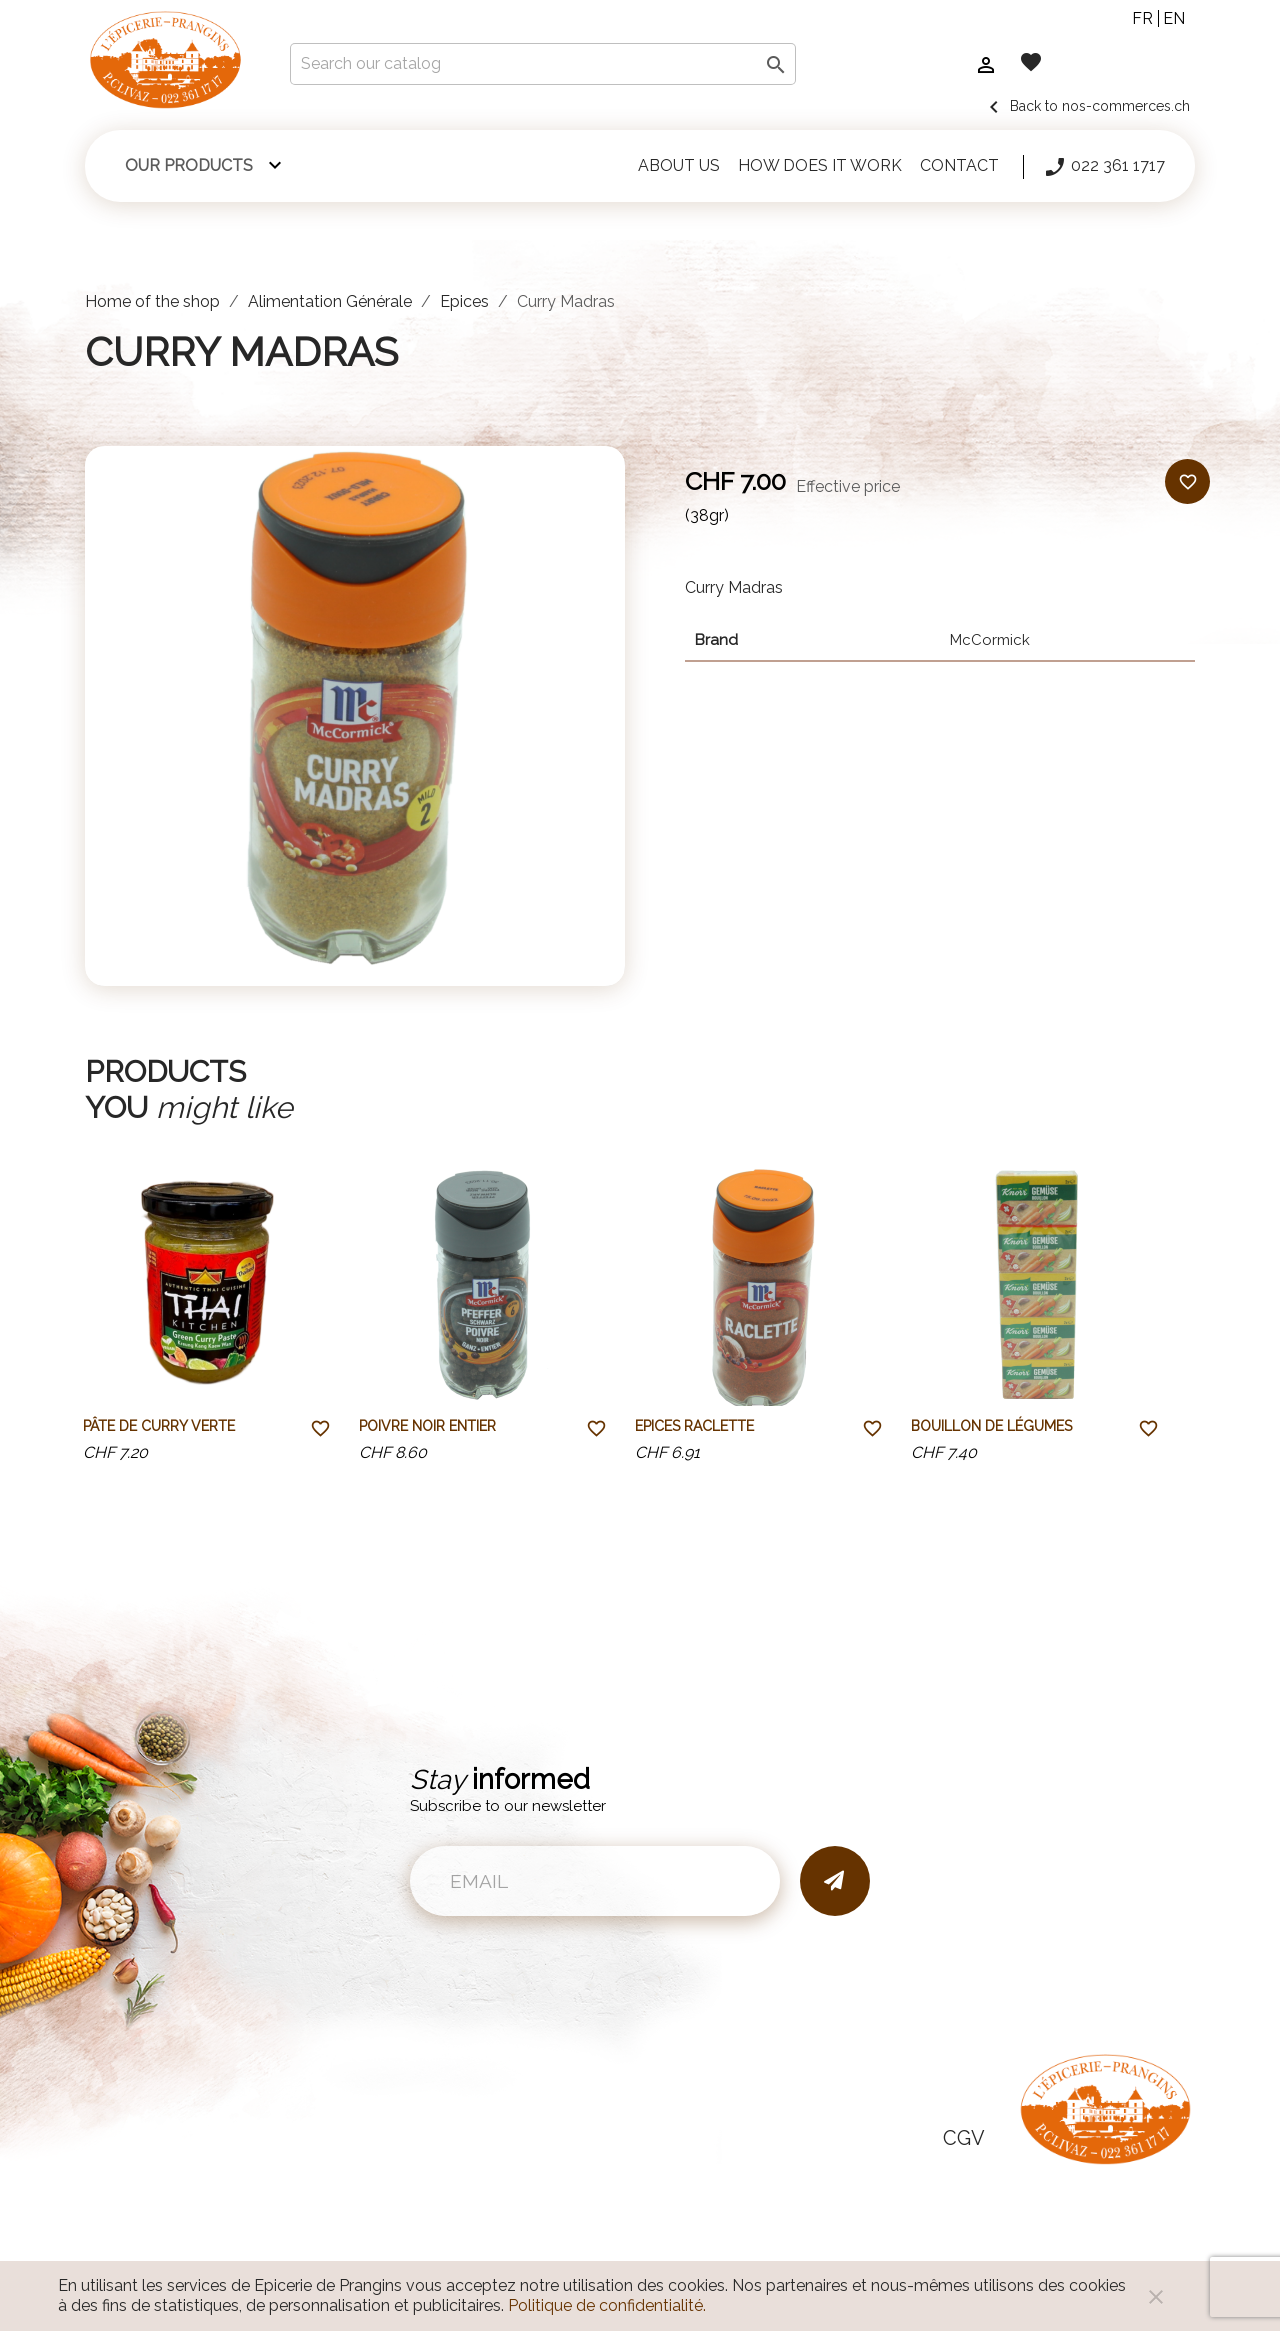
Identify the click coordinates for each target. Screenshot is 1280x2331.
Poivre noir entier (427, 1426)
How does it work (820, 165)
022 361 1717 (1104, 167)
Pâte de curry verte (159, 1426)
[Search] (543, 64)
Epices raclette (694, 1426)
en (1174, 18)
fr (1142, 18)
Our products (189, 165)
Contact (959, 165)
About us (679, 165)
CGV (964, 2138)
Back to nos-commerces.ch (1086, 106)
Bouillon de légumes (991, 1426)
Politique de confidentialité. (607, 2305)
